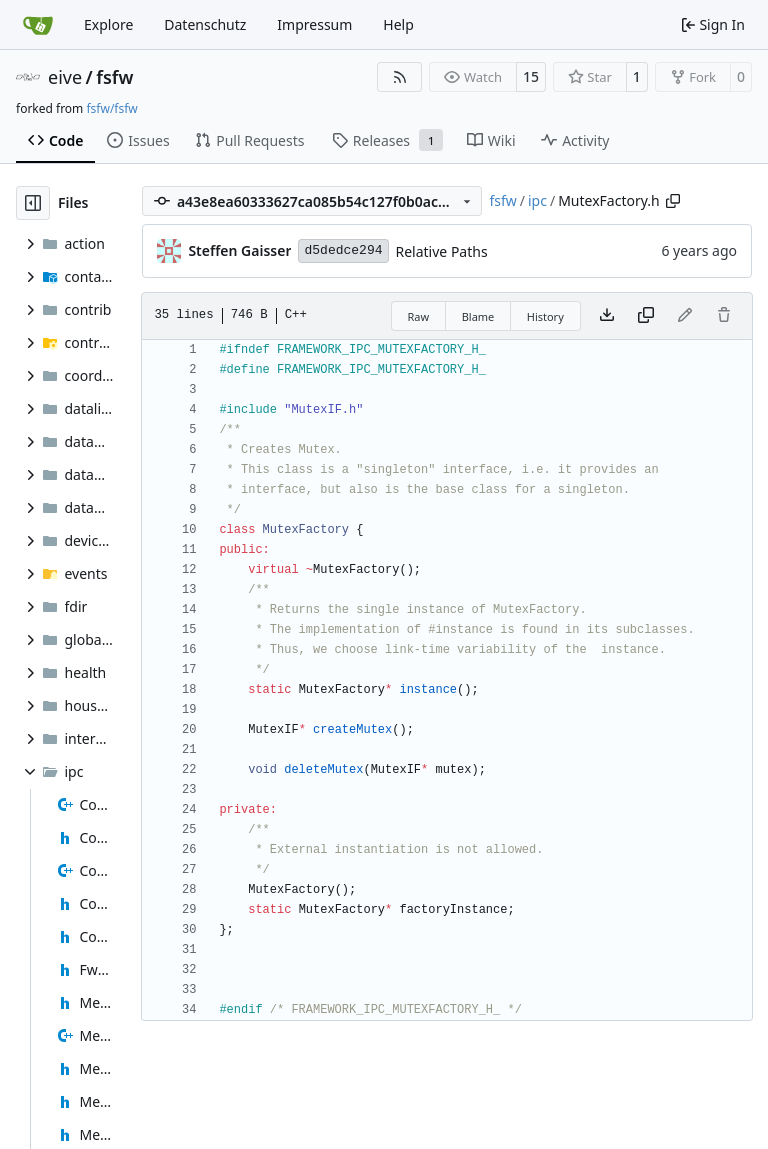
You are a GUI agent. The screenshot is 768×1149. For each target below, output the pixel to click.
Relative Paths (442, 251)
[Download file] (607, 316)
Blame (478, 316)
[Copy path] (673, 201)
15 (531, 76)
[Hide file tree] (33, 203)
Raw (419, 316)
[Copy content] (646, 316)
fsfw (114, 77)
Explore (108, 24)
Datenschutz (205, 24)
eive (65, 77)
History (545, 316)
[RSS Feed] (400, 77)
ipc (537, 200)
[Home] (38, 25)
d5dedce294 (343, 250)
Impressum (314, 24)
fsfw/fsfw (111, 108)
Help (398, 24)
